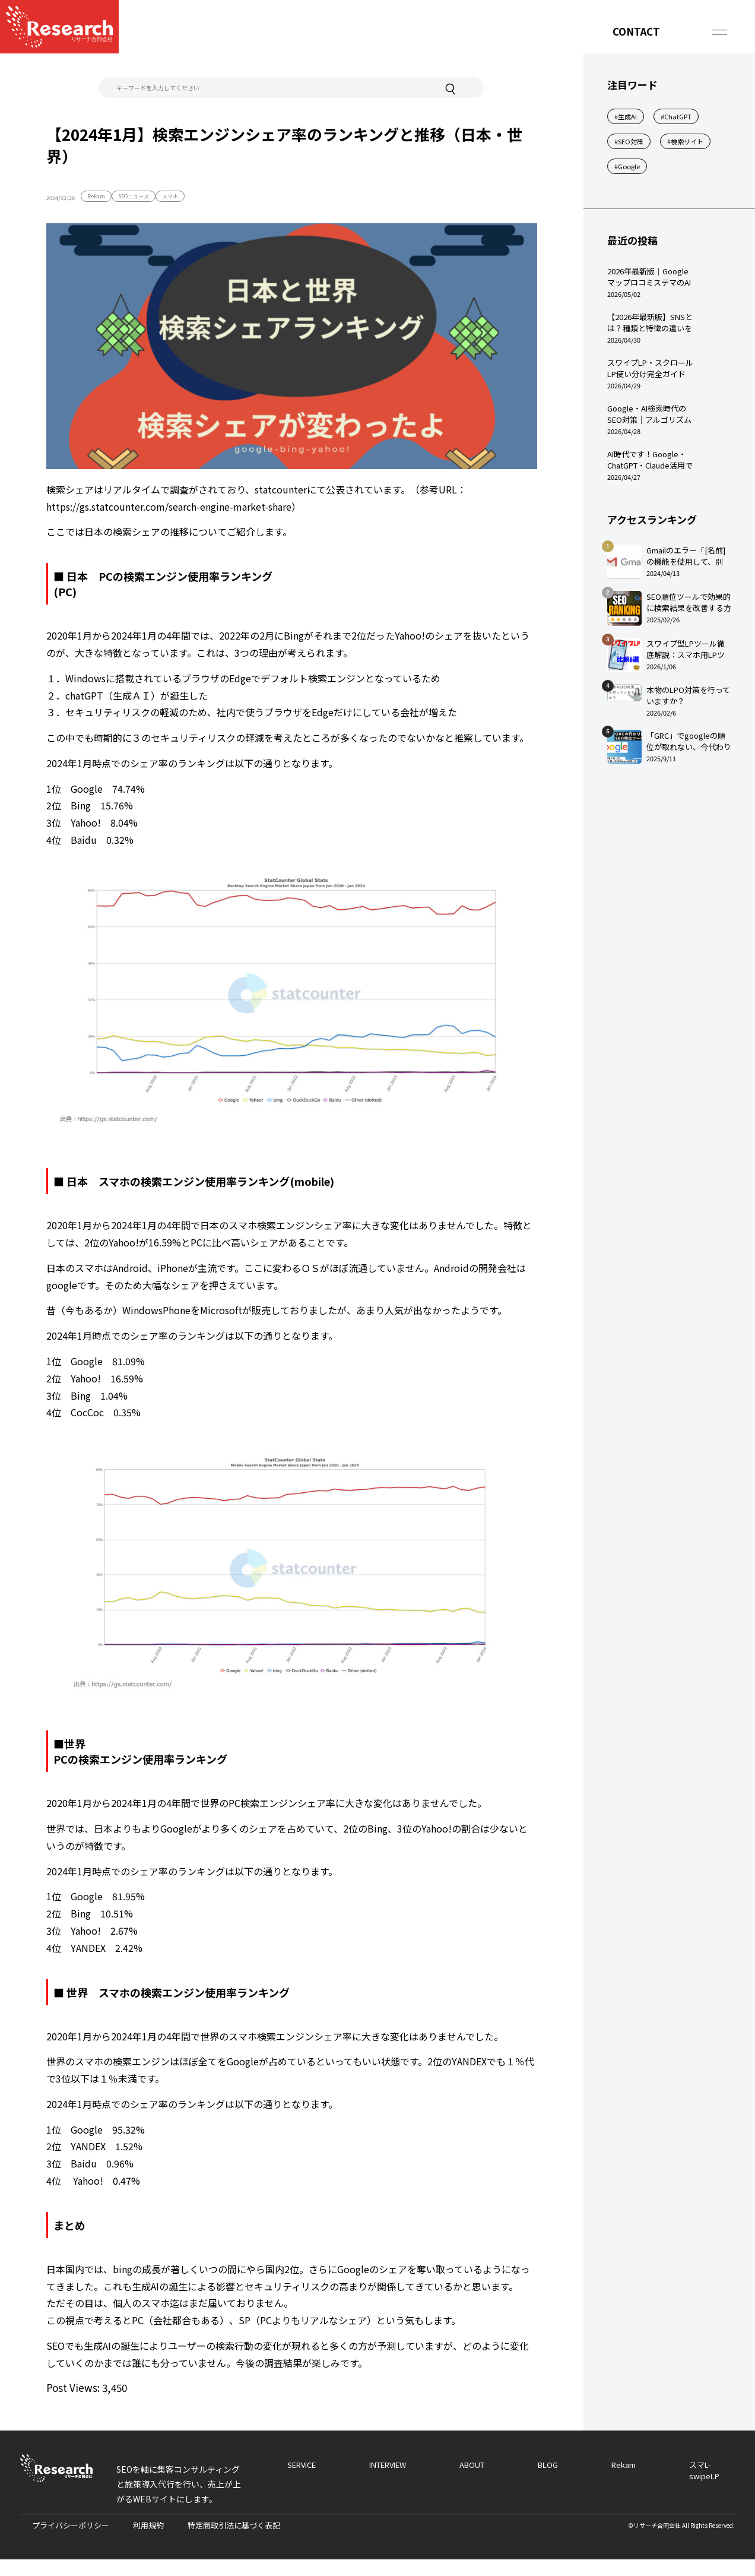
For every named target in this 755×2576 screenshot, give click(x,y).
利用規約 (148, 2525)
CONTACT (636, 31)
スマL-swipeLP (704, 2470)
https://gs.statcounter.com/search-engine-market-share (168, 506)
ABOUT (471, 2464)
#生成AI (625, 116)
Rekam (96, 196)
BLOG (548, 2464)
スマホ (170, 196)
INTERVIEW (387, 2464)
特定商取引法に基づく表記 (234, 2525)
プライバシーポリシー (70, 2525)
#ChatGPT (676, 116)
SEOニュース (133, 196)
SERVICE (301, 2464)
